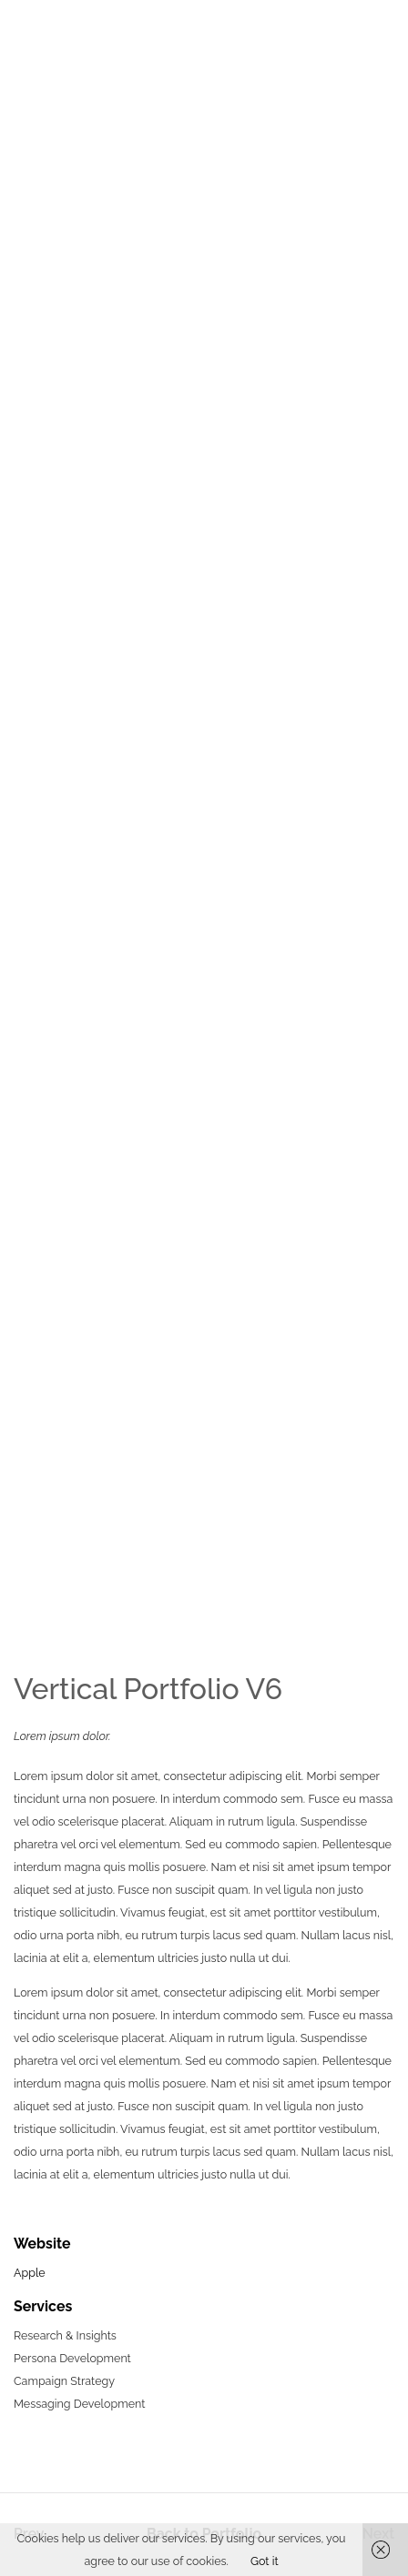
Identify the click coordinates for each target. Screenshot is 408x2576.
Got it (264, 2561)
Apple (30, 2272)
